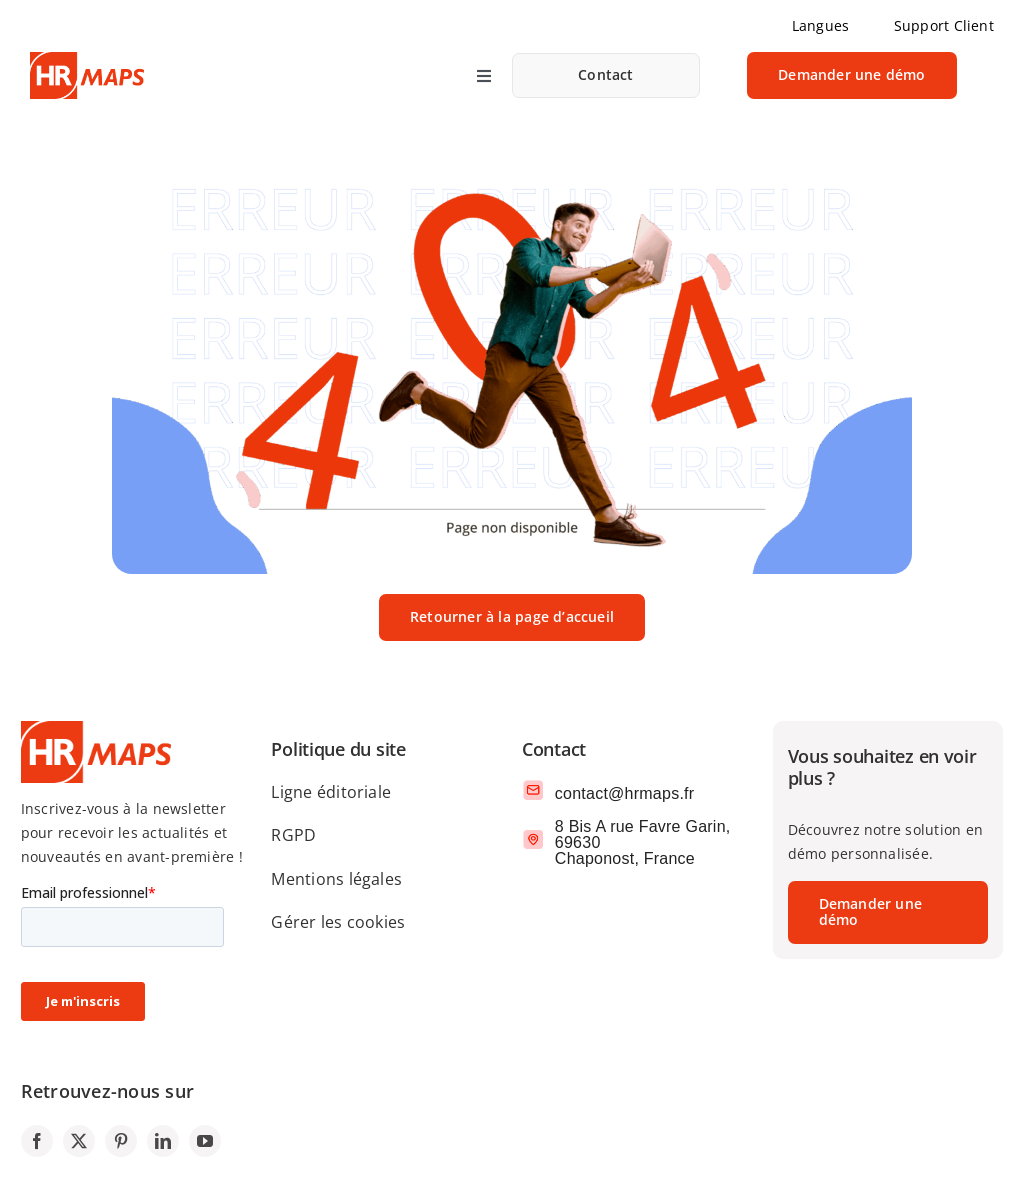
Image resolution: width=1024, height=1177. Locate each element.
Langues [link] (821, 25)
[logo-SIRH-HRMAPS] (87, 60)
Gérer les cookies (338, 922)
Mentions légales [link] (336, 879)
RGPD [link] (293, 835)
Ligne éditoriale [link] (331, 792)
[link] (606, 75)
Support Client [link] (944, 25)
